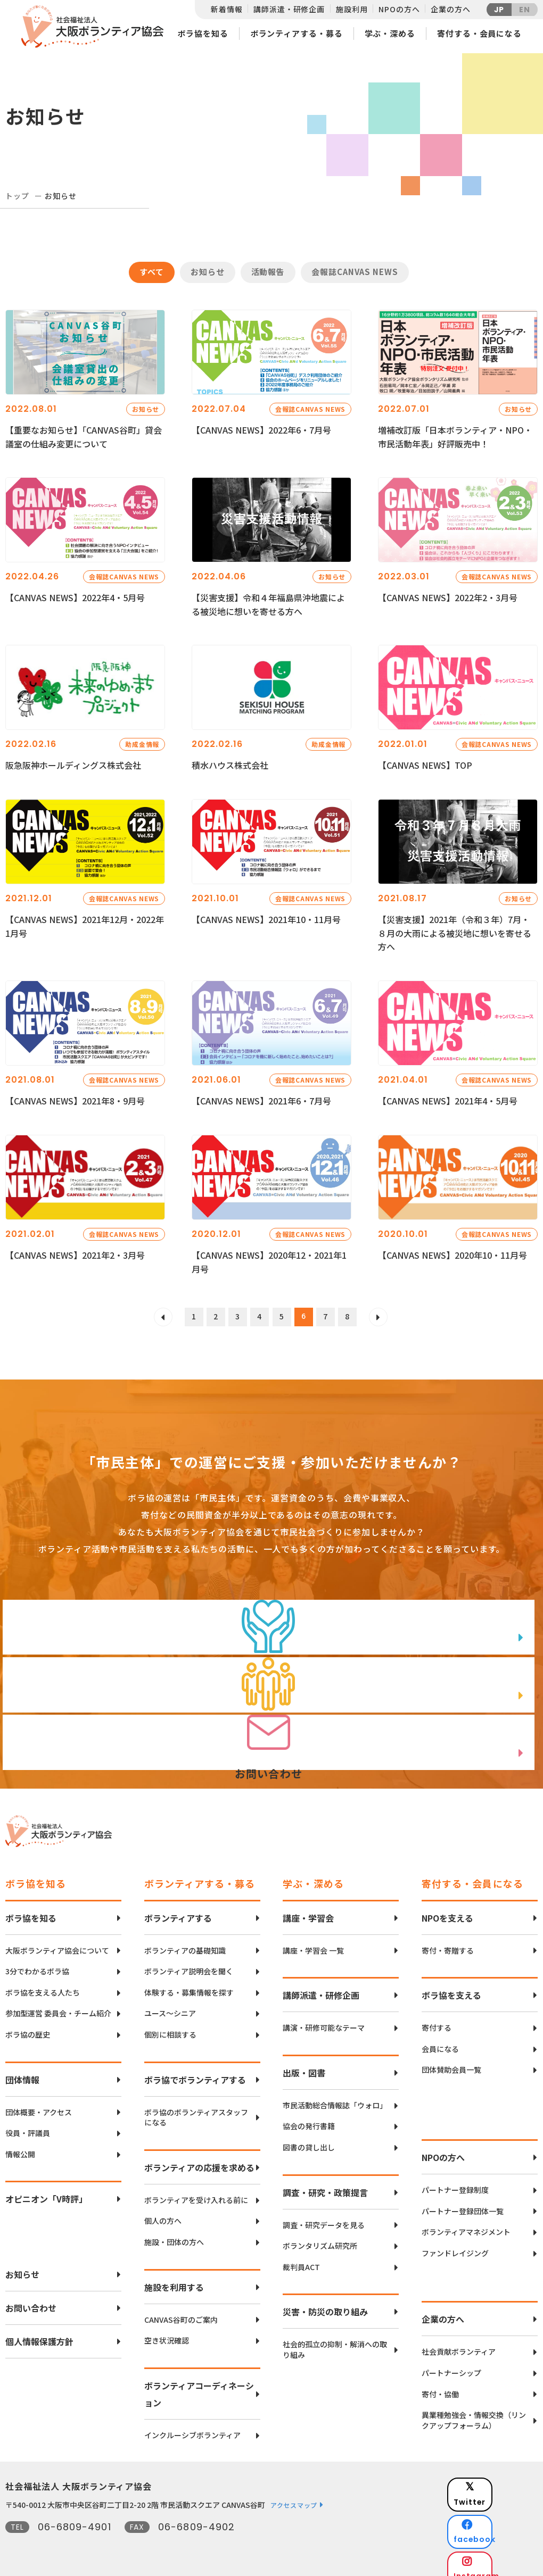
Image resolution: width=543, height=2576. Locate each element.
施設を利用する (174, 2276)
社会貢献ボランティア (459, 2342)
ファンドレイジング (455, 2243)
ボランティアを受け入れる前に (196, 2189)
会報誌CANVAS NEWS (354, 271)
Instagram (500, 2531)
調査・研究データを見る (324, 2214)
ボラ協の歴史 (27, 2024)
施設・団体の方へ (174, 2231)
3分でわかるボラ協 (37, 1961)
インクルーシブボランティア (192, 2425)
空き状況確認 (166, 2330)
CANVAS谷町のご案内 (181, 2309)
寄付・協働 (440, 2384)
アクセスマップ (293, 2494)
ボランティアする (178, 1907)
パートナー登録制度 (455, 2179)
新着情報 (226, 9)
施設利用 (351, 9)
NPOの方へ (399, 9)
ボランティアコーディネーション (199, 2383)
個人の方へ (163, 2211)
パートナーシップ (451, 2362)
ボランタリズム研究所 (320, 2235)
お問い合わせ (30, 2297)
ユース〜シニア (170, 2003)
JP (499, 9)
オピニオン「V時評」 (46, 2188)
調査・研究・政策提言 (325, 2181)
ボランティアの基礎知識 (185, 1940)
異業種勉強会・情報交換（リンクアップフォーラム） (474, 2409)
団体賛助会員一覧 (451, 2060)
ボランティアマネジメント (466, 2221)
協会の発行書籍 (309, 2116)
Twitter (499, 2478)
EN (524, 9)
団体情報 (22, 2069)
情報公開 (20, 2144)
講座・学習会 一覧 (313, 1940)
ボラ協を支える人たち (42, 1982)
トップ (17, 195)
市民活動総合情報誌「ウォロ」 (335, 2095)
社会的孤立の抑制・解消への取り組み (335, 2339)
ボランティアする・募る (296, 33)
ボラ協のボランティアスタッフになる (196, 2107)
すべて (151, 271)
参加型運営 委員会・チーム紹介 (58, 2003)
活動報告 (268, 271)
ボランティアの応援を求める (199, 2156)
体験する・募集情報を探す (189, 1982)
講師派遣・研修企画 (289, 9)
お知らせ (208, 271)
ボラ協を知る (202, 33)
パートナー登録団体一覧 (463, 2201)
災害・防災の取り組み (325, 2301)
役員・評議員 (27, 2122)
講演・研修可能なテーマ (324, 2018)
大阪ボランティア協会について (57, 1940)
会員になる (440, 2038)
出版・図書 (304, 2062)
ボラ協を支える (451, 1985)
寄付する (436, 2018)
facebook (501, 2504)
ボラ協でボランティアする (195, 2069)
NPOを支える (447, 1907)
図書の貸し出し (309, 2137)
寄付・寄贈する (448, 1940)
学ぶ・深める (390, 33)
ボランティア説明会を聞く (188, 1961)
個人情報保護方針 (39, 2331)
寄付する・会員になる (479, 33)
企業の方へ (450, 9)
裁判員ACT (301, 2256)
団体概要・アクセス (38, 2102)
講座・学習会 (308, 1907)
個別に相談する (170, 2024)
